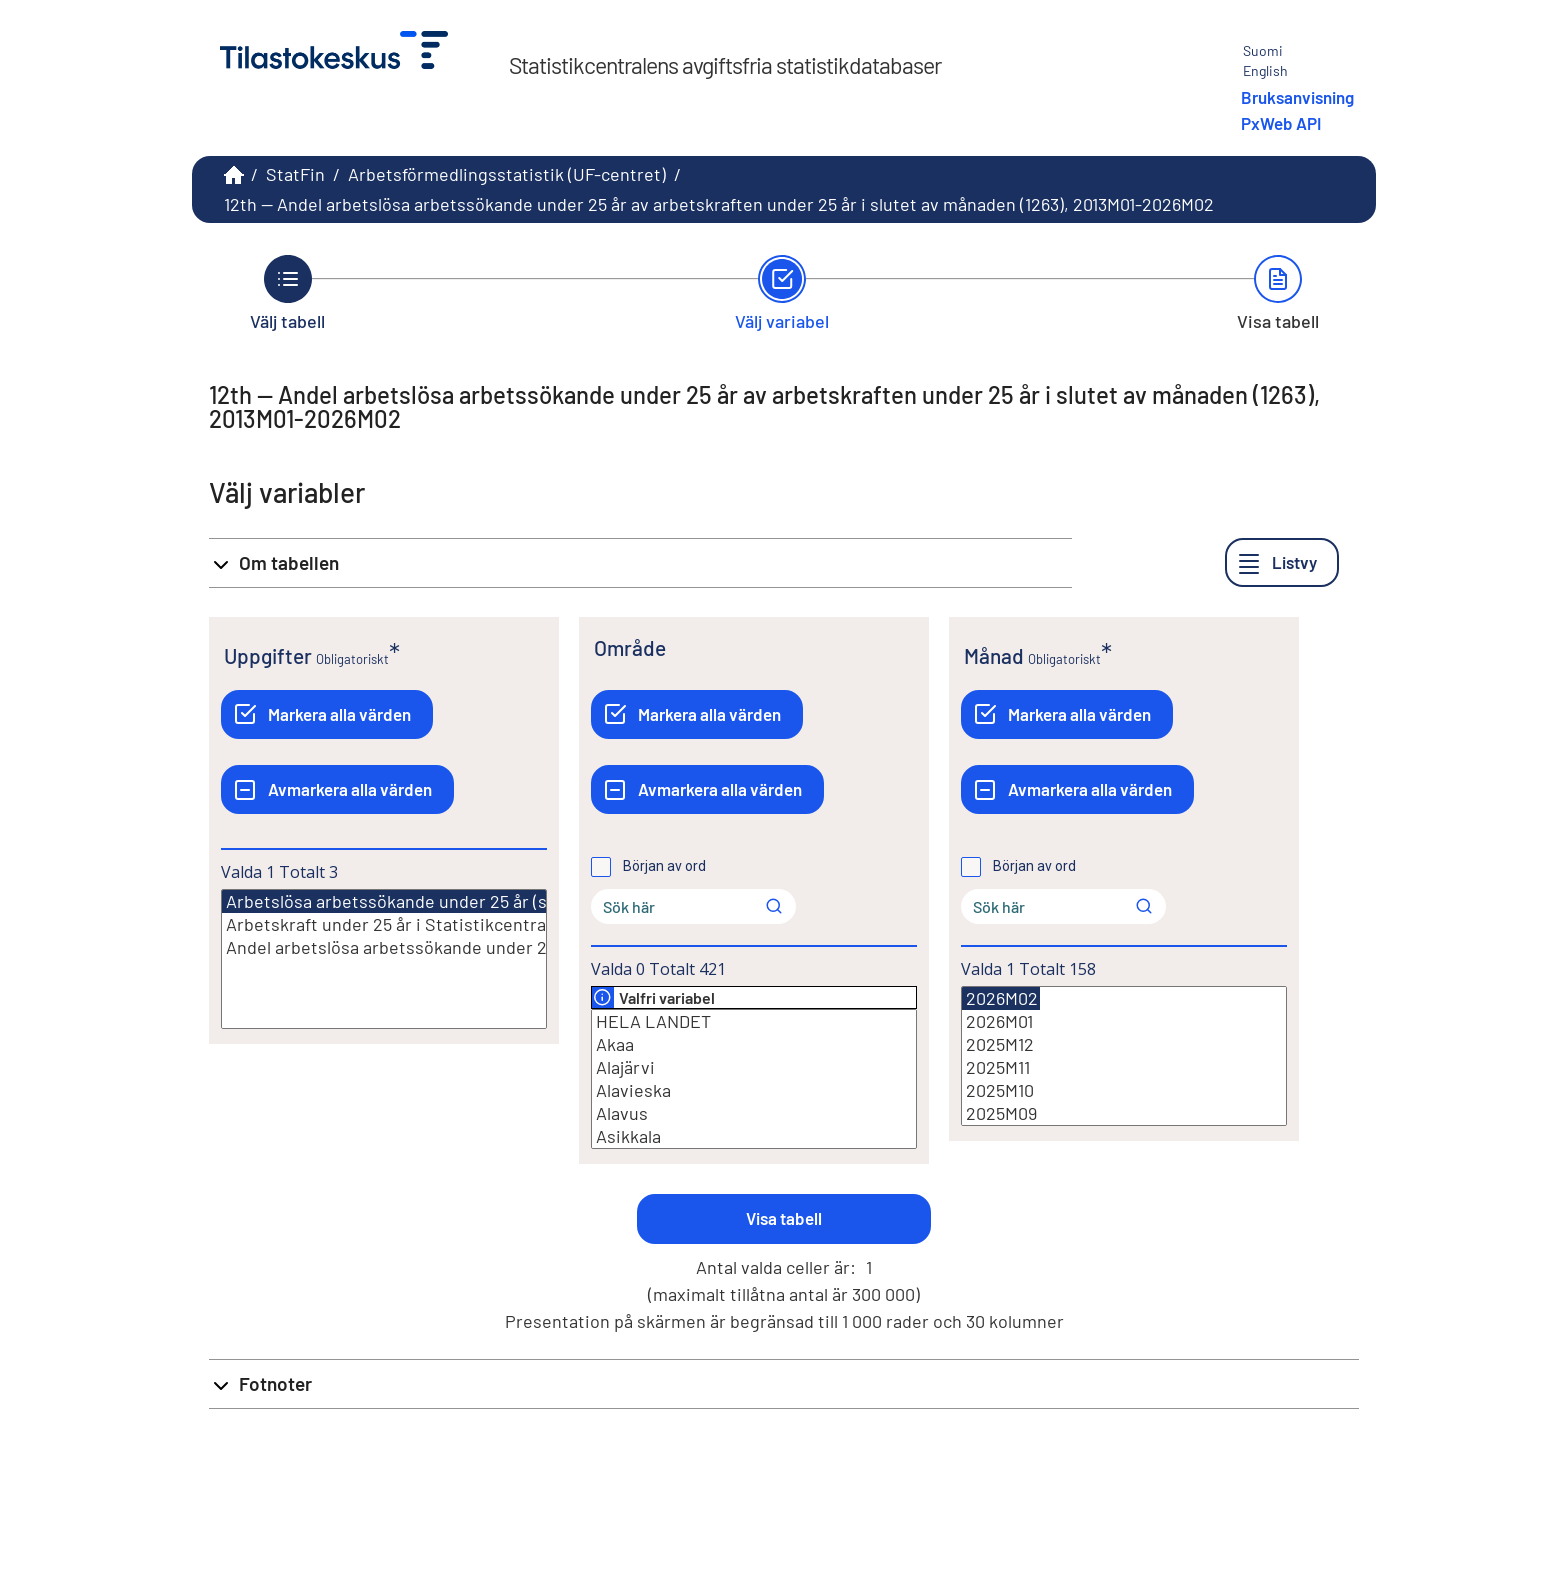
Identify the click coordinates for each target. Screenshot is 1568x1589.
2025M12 (1124, 1044)
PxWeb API (1281, 123)
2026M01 (1124, 1021)
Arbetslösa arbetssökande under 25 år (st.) (394, 901)
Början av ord (664, 866)
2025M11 (1124, 1067)
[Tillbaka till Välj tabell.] (287, 293)
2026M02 (1001, 998)
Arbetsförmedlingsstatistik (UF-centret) (507, 174)
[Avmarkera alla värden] (337, 789)
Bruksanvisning (1297, 97)
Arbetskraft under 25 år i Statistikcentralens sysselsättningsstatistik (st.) (384, 924)
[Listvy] (1282, 562)
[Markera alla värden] (327, 714)
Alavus (754, 1113)
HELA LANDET (754, 1021)
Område (630, 647)
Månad (994, 655)
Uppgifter (268, 655)
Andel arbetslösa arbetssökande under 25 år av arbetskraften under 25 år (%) (384, 947)
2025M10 (1124, 1090)
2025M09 (1124, 1113)
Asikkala (754, 1136)
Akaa (754, 1044)
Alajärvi (754, 1067)
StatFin (295, 174)
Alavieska (754, 1090)
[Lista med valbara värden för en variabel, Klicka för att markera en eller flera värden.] (384, 959)
